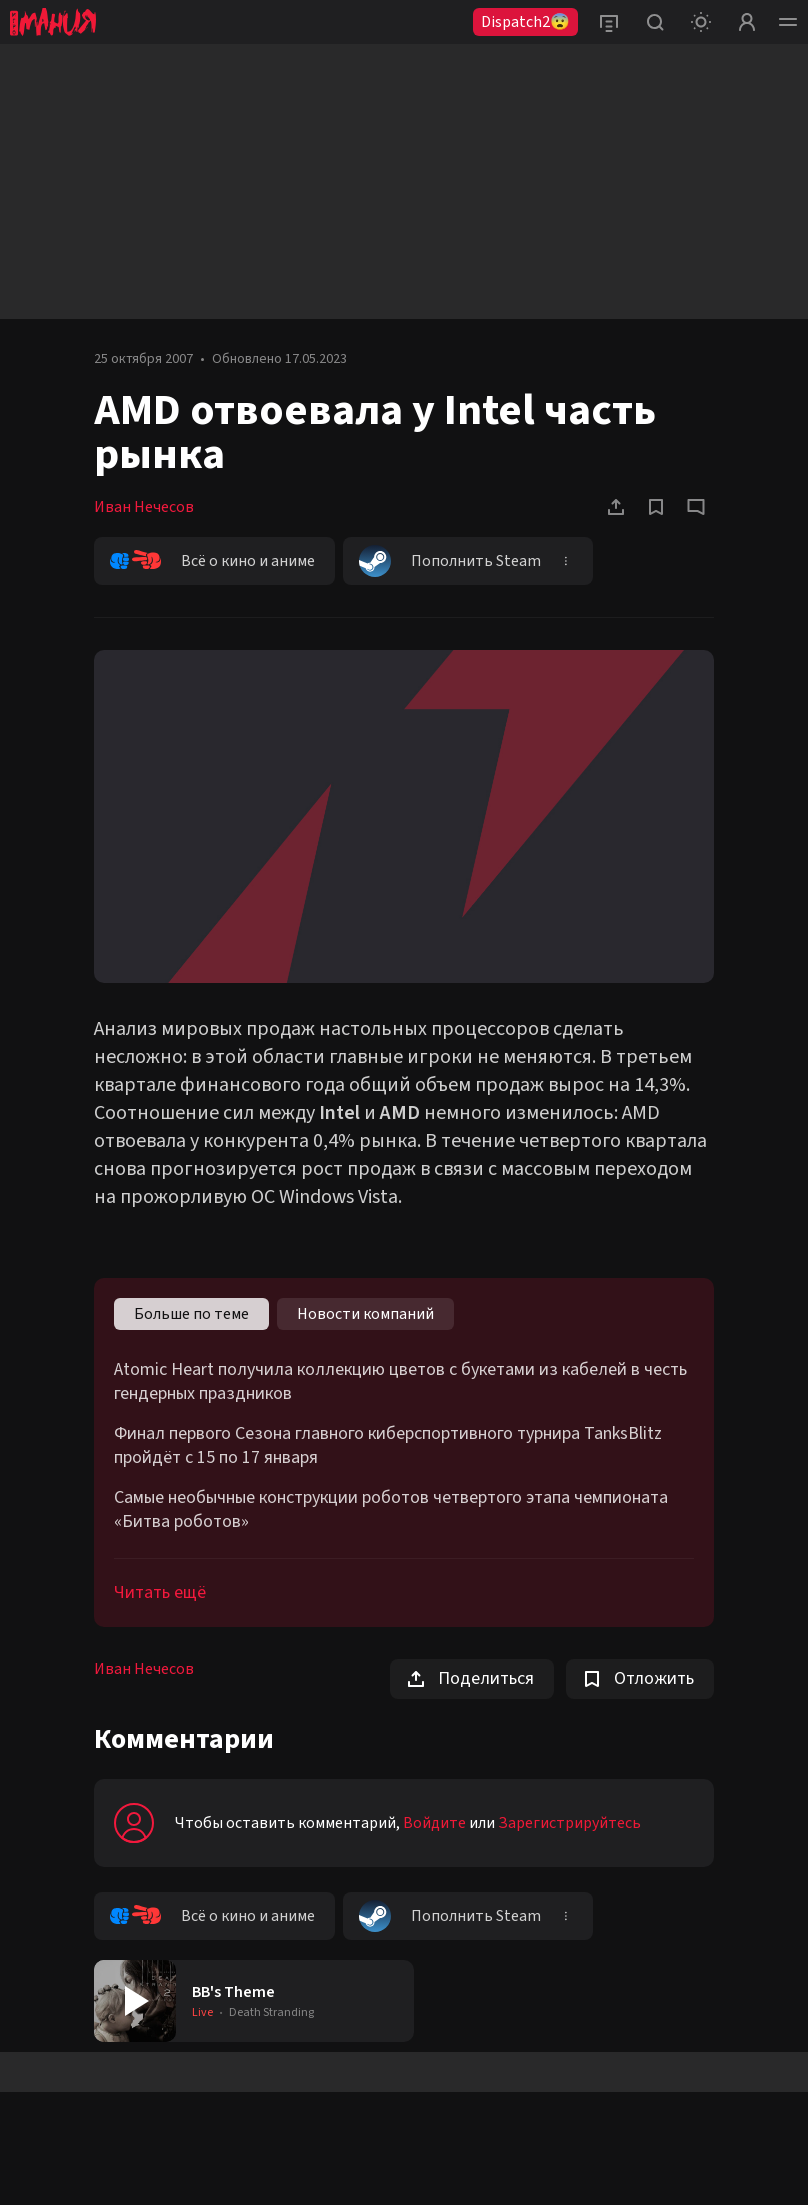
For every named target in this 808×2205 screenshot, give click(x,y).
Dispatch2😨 (525, 22)
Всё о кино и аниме (212, 561)
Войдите (434, 1823)
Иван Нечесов (144, 507)
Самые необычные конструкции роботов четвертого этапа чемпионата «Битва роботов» (391, 1510)
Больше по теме (191, 1314)
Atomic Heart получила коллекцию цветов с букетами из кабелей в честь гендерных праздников (400, 1382)
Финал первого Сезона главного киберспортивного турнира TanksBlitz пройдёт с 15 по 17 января (388, 1446)
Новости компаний (365, 1314)
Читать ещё (160, 1592)
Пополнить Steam (450, 561)
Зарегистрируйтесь (569, 1823)
